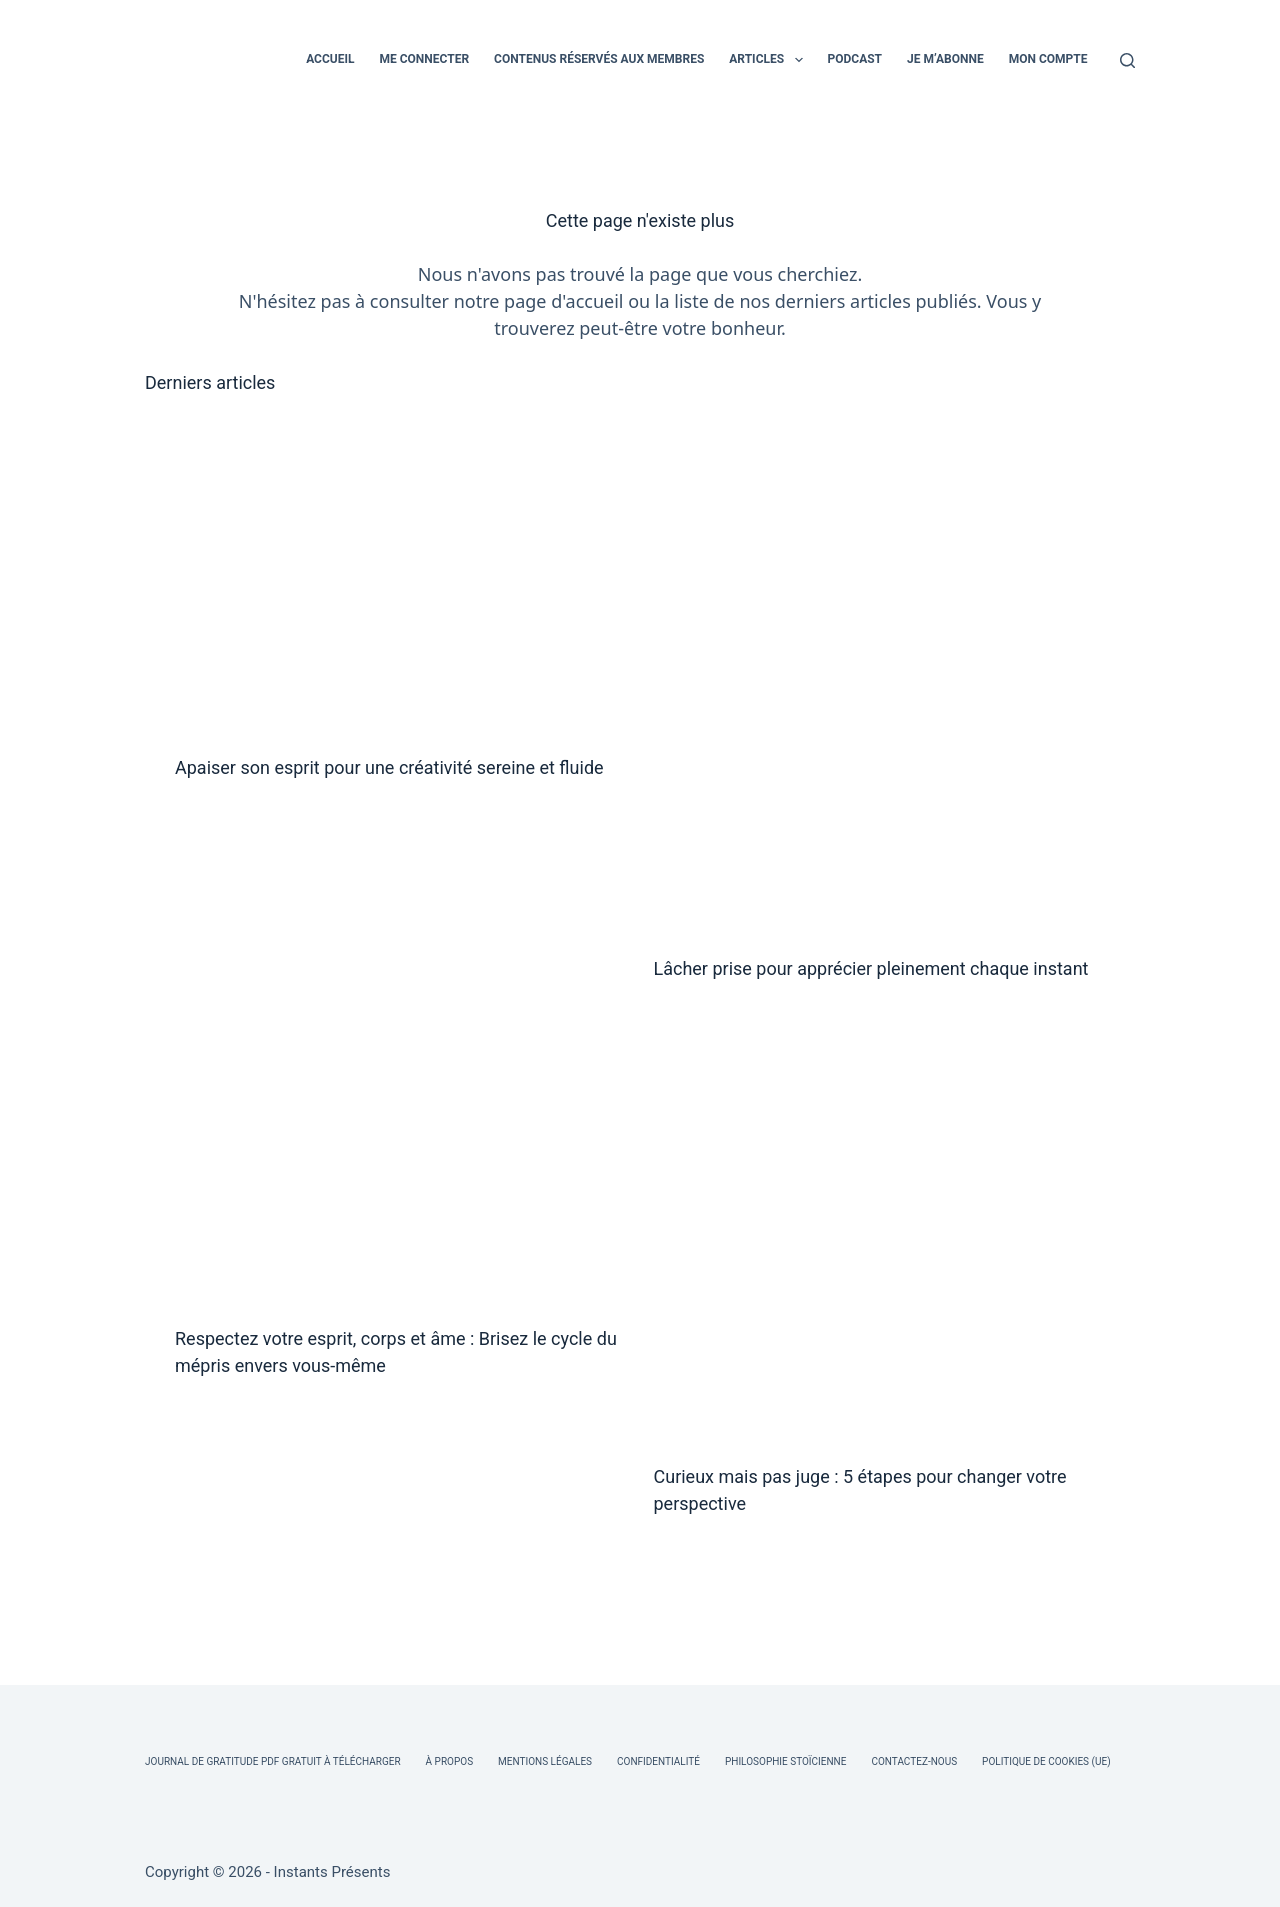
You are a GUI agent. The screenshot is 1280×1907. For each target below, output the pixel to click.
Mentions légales (545, 1761)
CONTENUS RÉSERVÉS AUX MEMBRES (599, 59)
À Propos (449, 1761)
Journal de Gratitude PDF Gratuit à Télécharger (273, 1761)
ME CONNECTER (424, 59)
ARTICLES (769, 60)
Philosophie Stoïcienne (785, 1761)
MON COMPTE (1048, 59)
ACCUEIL (330, 59)
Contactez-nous (914, 1761)
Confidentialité (658, 1761)
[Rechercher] (1127, 60)
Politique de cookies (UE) (1046, 1761)
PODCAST (855, 59)
